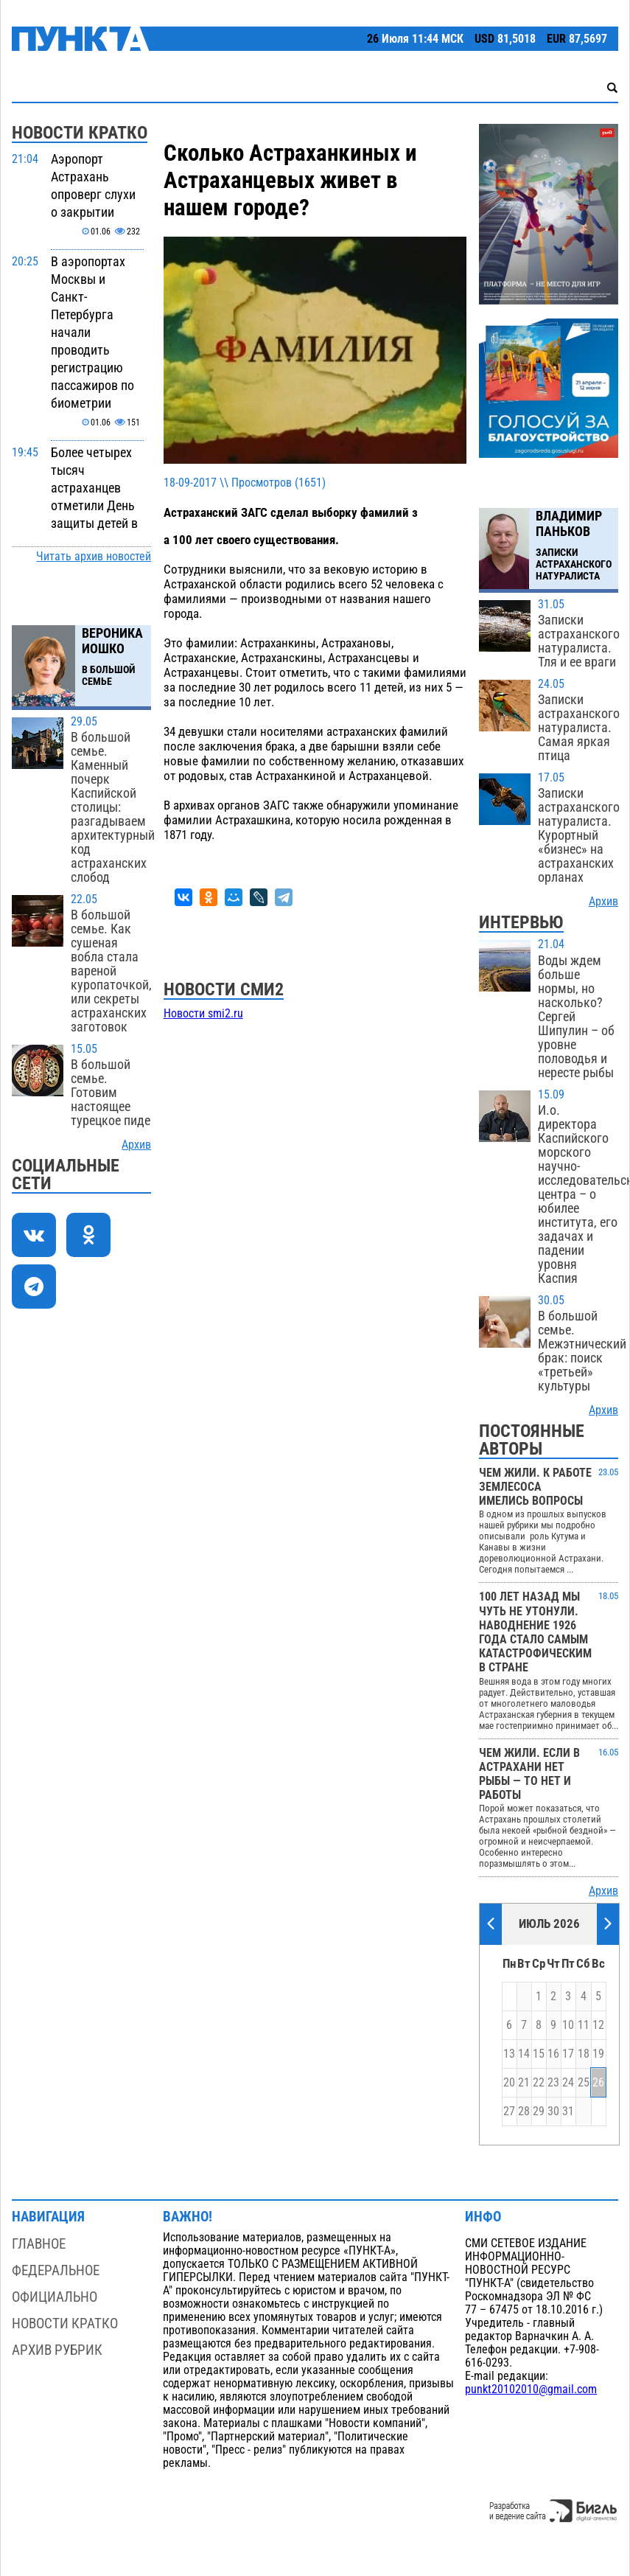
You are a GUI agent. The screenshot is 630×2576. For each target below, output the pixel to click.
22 (539, 2082)
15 (539, 2054)
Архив (136, 1145)
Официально (54, 2296)
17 (568, 2054)
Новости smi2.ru (203, 1013)
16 (553, 2054)
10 (568, 2025)
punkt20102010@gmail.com (531, 2389)
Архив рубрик (57, 2350)
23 (553, 2082)
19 (598, 2054)
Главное (39, 2243)
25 (583, 2082)
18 (583, 2054)
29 (539, 2111)
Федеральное (55, 2270)
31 (568, 2111)
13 (509, 2054)
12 (598, 2025)
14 (524, 2054)
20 (509, 2082)
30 (553, 2111)
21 (524, 2082)
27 (509, 2111)
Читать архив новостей (93, 556)
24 (568, 2082)
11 (583, 2025)
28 (524, 2111)
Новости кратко (65, 2323)
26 (598, 2082)
